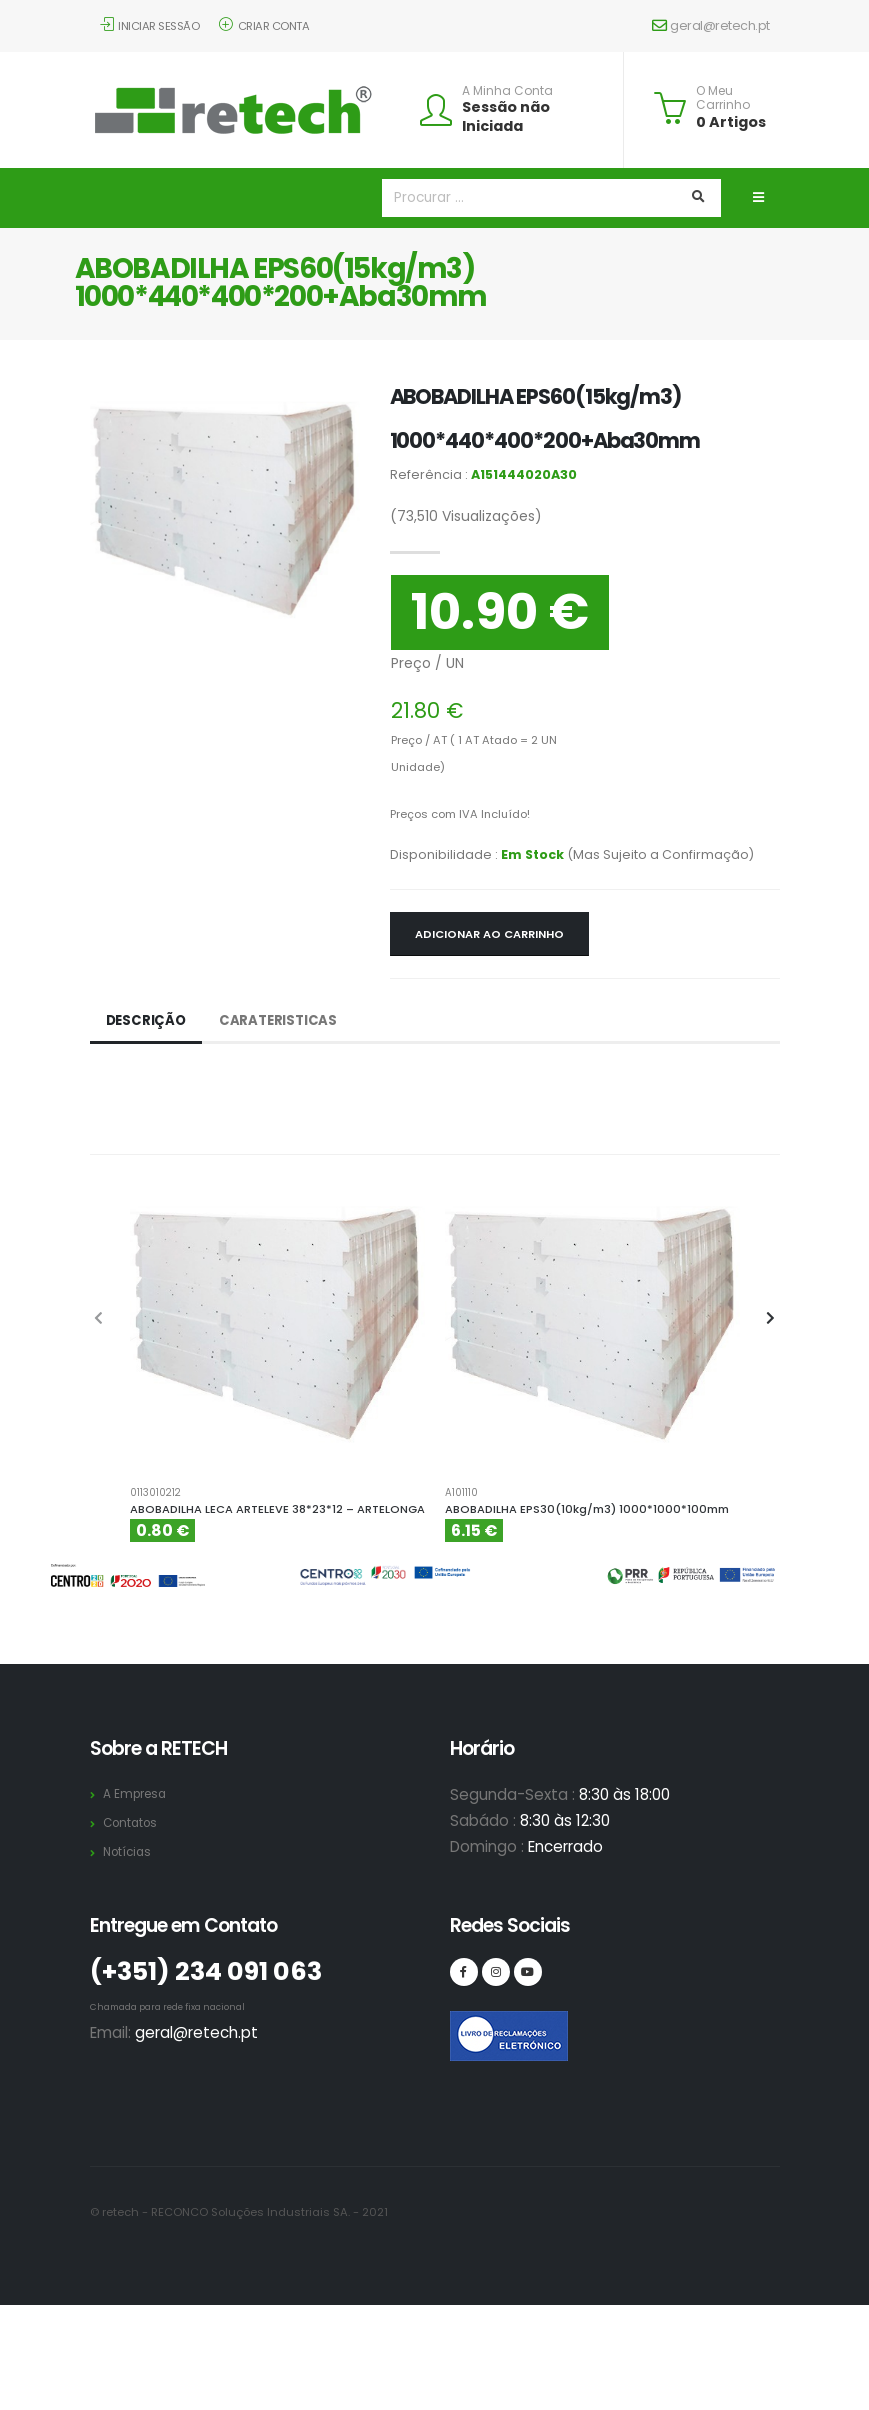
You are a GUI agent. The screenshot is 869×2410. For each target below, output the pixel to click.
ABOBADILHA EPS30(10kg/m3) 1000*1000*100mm (587, 1509)
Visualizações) (466, 516)
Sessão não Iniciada (506, 116)
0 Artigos (731, 122)
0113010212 (155, 1493)
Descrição (147, 1021)
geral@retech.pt (711, 25)
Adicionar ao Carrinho (489, 934)
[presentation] (100, 1319)
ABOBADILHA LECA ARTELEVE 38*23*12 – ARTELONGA (277, 1509)
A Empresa (137, 1793)
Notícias (129, 1851)
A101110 (461, 1493)
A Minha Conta (507, 91)
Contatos (133, 1822)
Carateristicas (282, 1021)
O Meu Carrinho (723, 98)
